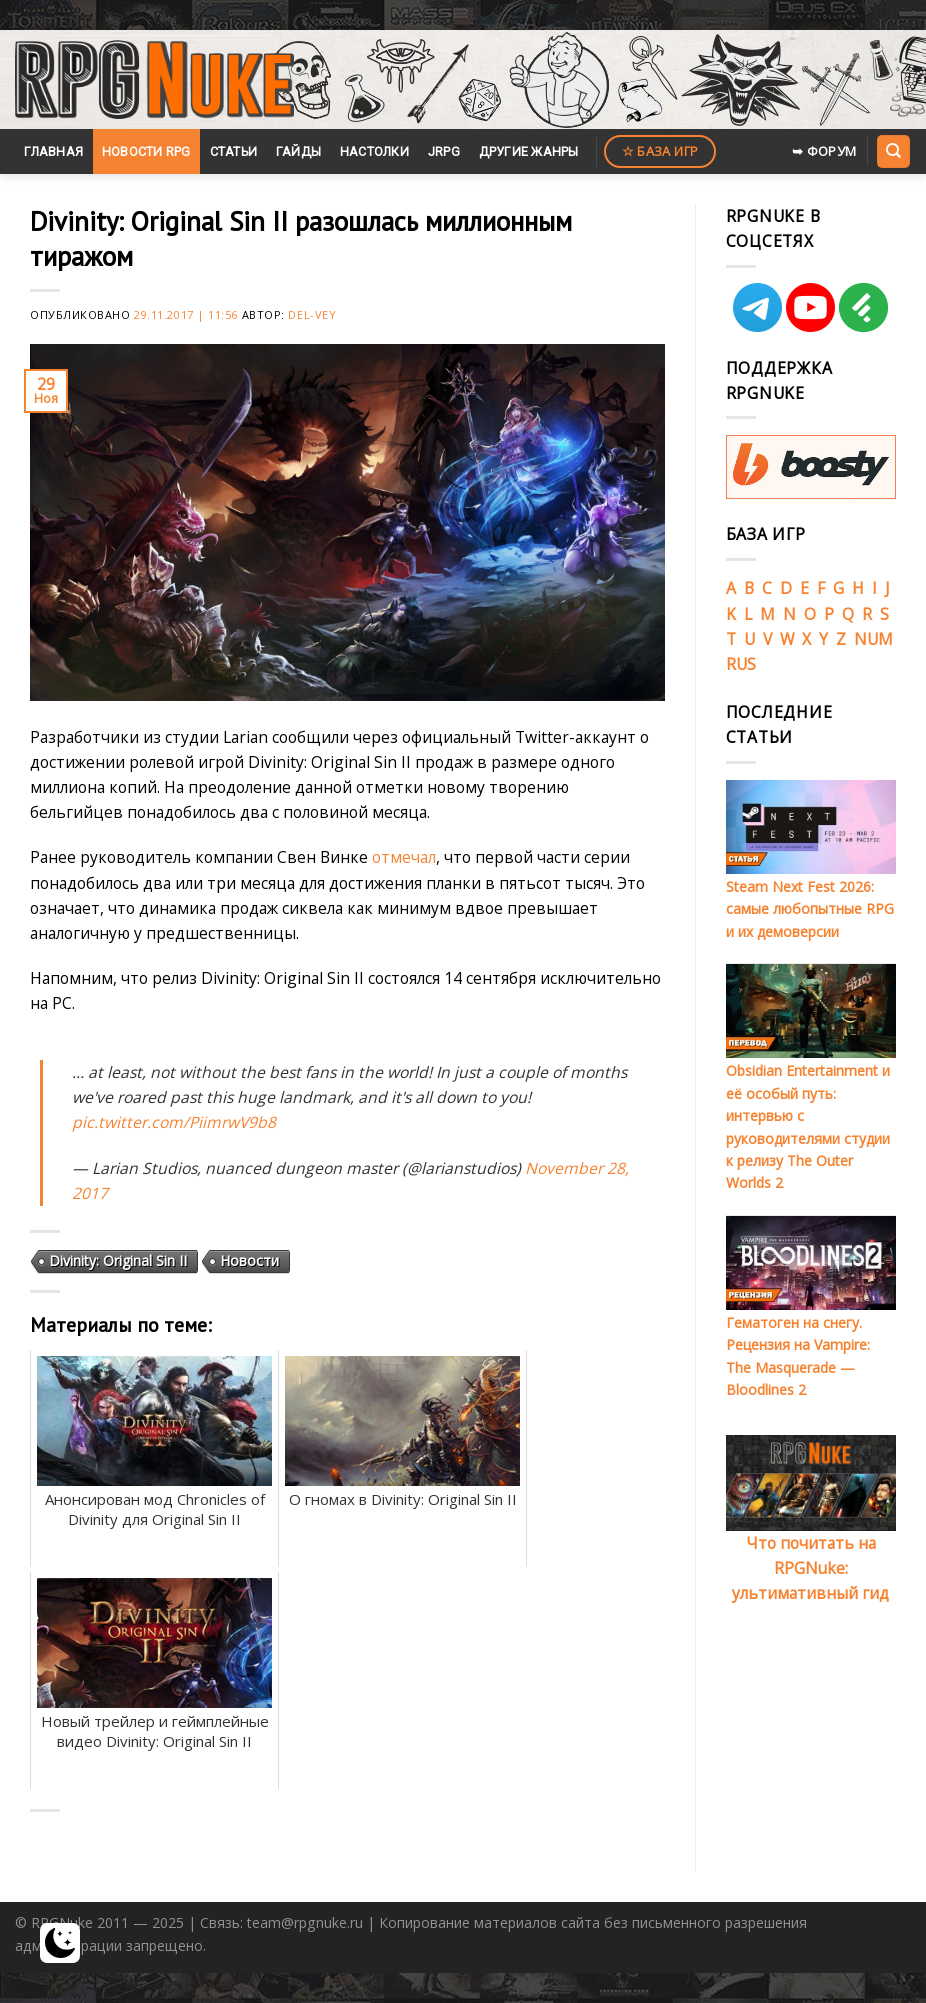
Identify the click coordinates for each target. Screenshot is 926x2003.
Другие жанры (529, 151)
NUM (873, 639)
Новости (249, 1260)
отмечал (404, 857)
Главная (53, 151)
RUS (741, 664)
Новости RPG (146, 151)
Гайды (298, 151)
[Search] (893, 151)
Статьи (234, 151)
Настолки (374, 151)
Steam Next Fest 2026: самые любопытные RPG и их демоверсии (810, 909)
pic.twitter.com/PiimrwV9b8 (174, 1122)
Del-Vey (312, 314)
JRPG (444, 151)
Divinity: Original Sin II (118, 1260)
